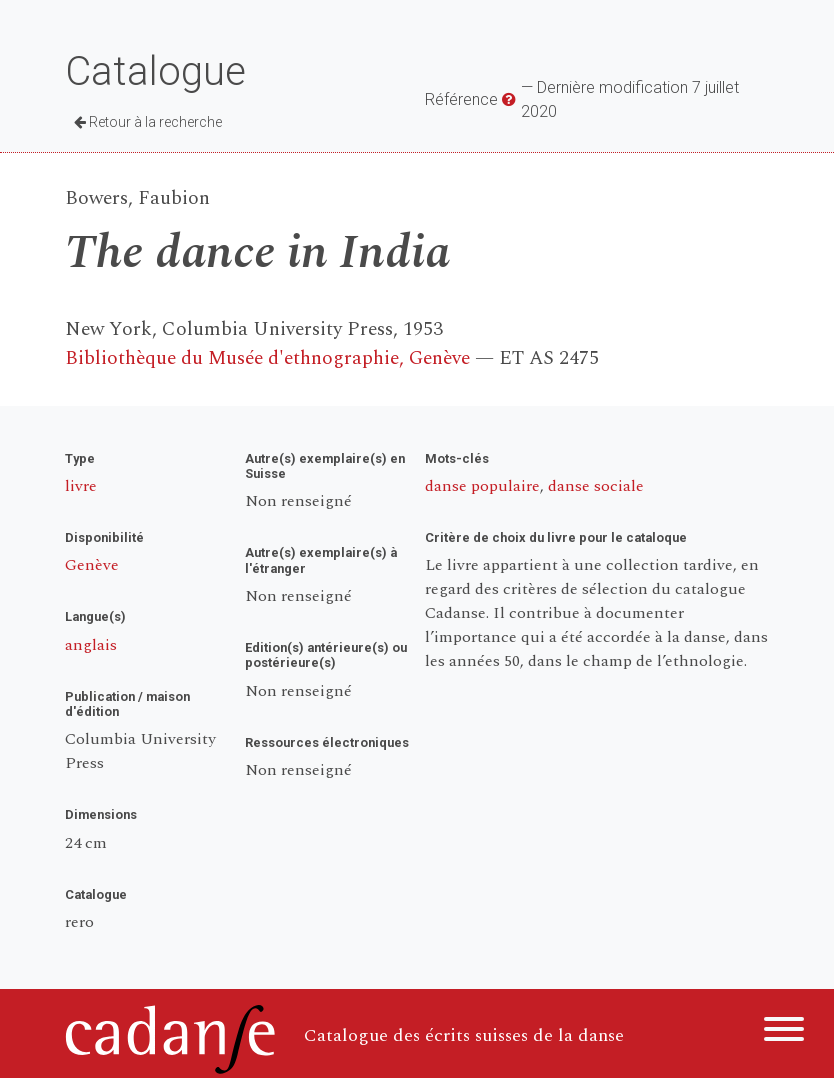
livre (81, 486)
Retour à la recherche (148, 122)
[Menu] (784, 1032)
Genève (92, 565)
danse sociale (596, 486)
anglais (91, 645)
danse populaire (482, 486)
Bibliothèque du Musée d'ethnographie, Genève (267, 358)
